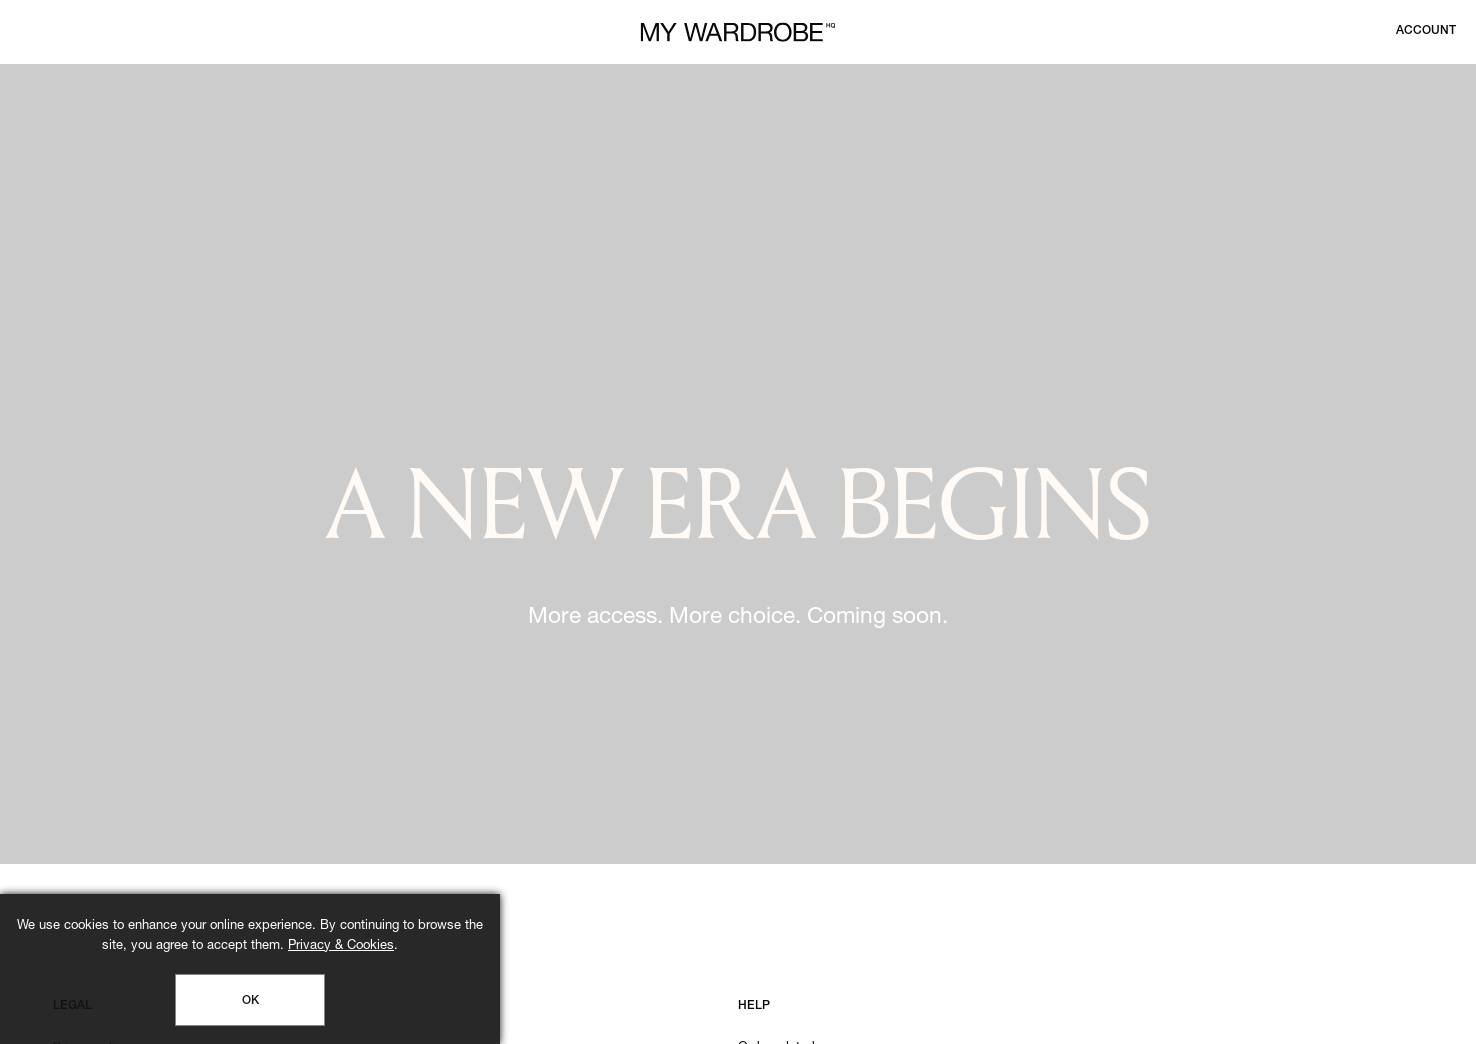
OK (250, 1001)
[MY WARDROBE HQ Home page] (738, 32)
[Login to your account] (1426, 31)
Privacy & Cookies (341, 946)
